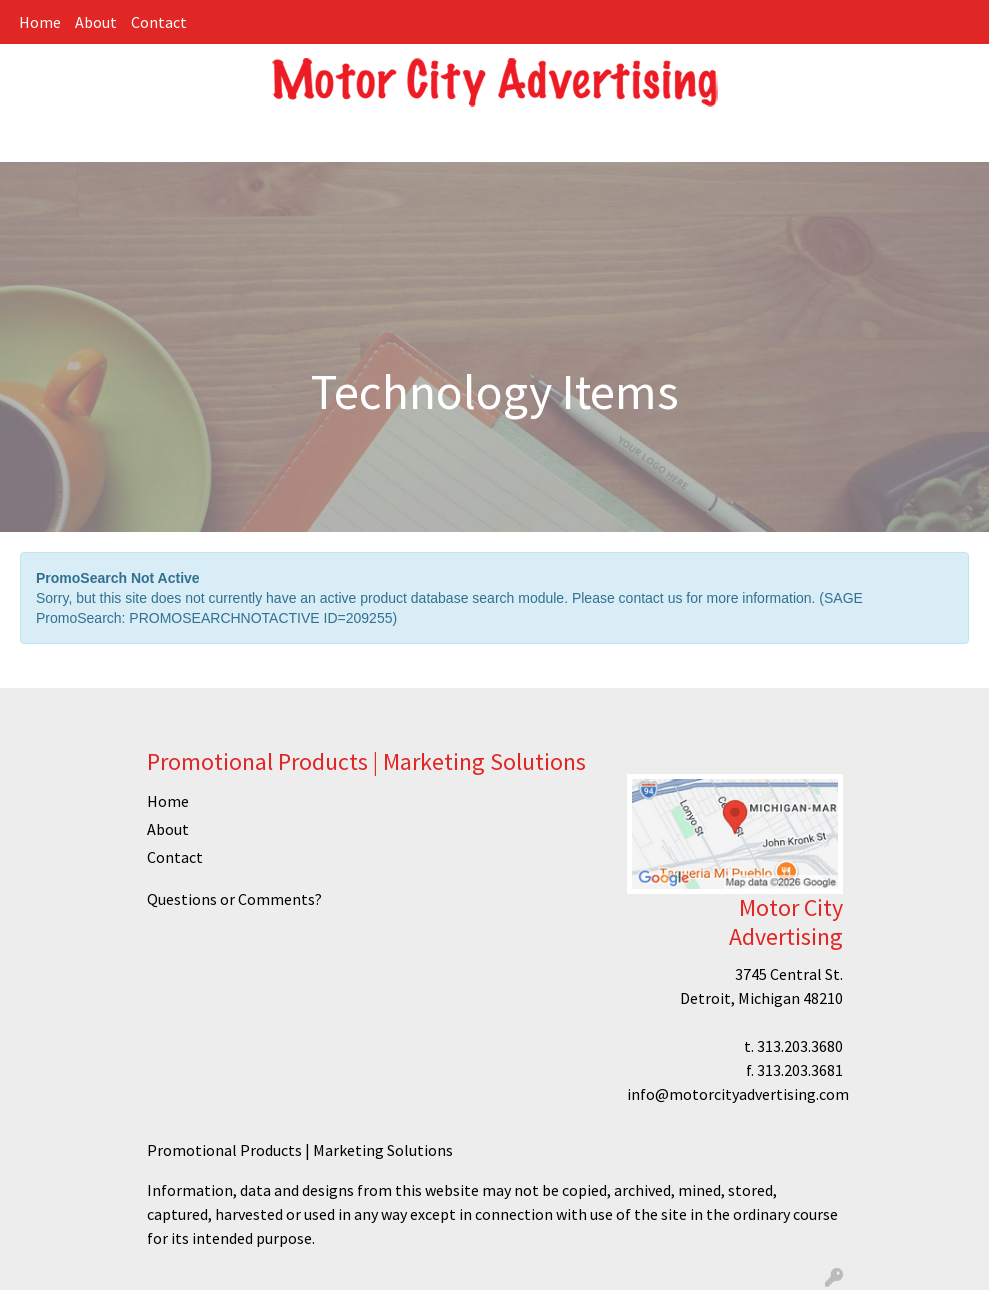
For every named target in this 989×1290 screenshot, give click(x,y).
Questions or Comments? (234, 899)
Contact (159, 22)
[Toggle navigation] (31, 140)
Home (40, 22)
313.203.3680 (800, 1046)
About (96, 22)
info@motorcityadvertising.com (738, 1094)
